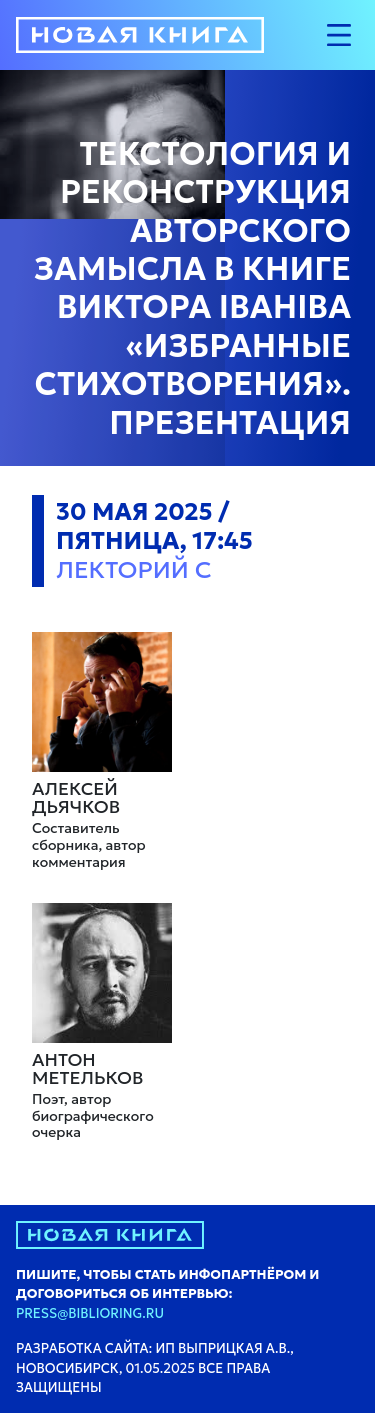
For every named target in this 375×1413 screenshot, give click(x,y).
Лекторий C (133, 570)
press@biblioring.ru (90, 1313)
